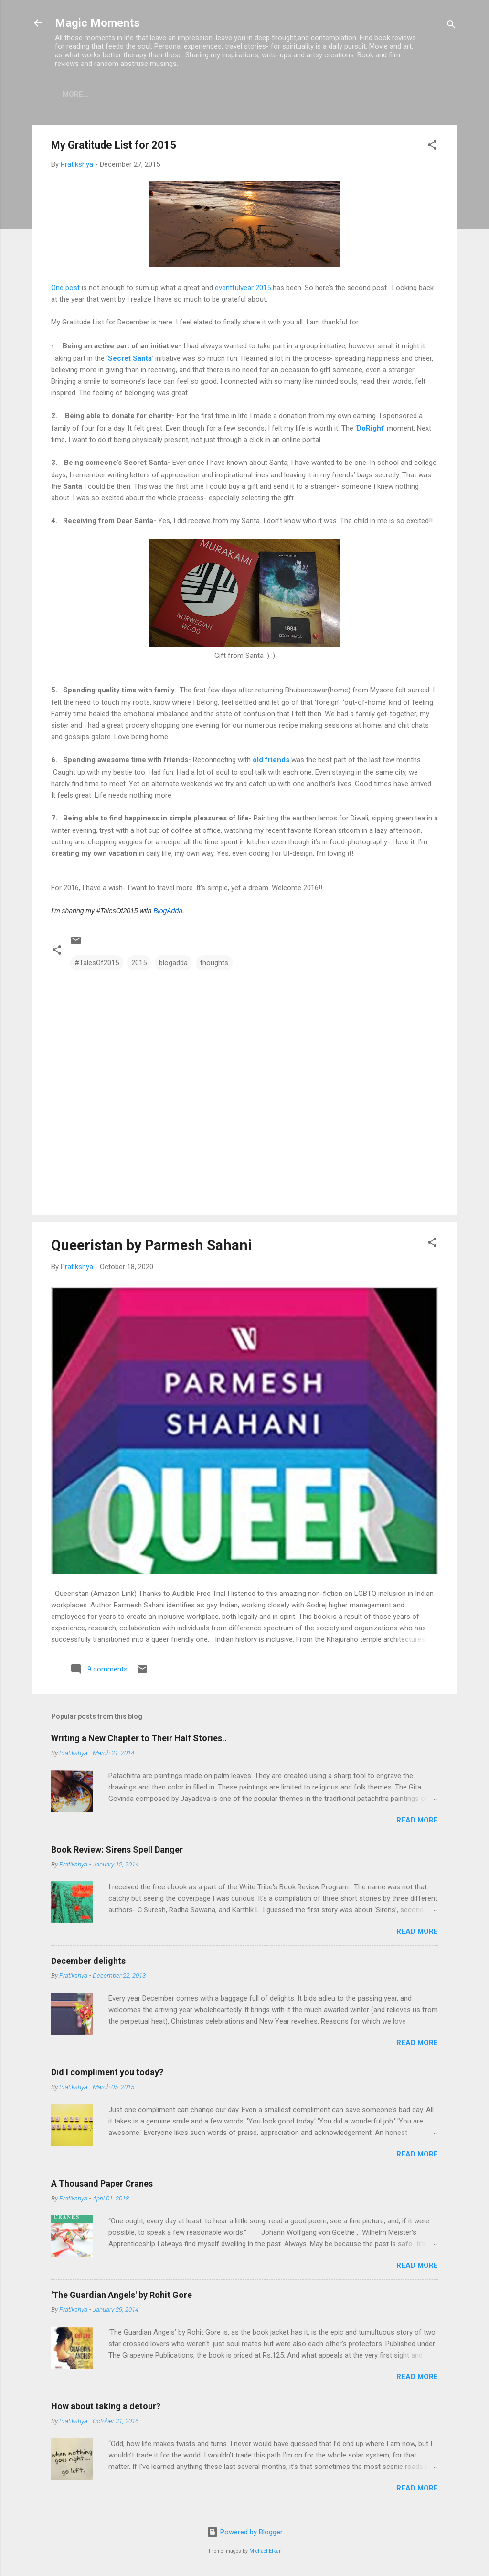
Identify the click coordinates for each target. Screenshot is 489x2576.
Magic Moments (97, 23)
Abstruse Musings (365, 94)
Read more (417, 1822)
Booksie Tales (153, 94)
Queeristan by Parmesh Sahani (151, 1247)
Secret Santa (130, 360)
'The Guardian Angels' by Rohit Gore (121, 2297)
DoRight (370, 430)
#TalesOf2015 (96, 964)
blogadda (173, 964)
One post (65, 289)
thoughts (214, 964)
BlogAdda (167, 912)
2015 (139, 964)
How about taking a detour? (105, 2408)
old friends (271, 761)
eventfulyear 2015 (244, 289)
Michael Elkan (265, 2551)
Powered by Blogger (245, 2532)
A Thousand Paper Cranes (102, 2185)
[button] (432, 148)
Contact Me (287, 94)
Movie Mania (222, 94)
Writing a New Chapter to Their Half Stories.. (139, 1740)
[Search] (451, 26)
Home (97, 94)
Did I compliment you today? (107, 2074)
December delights (88, 1963)
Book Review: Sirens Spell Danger (117, 1851)
